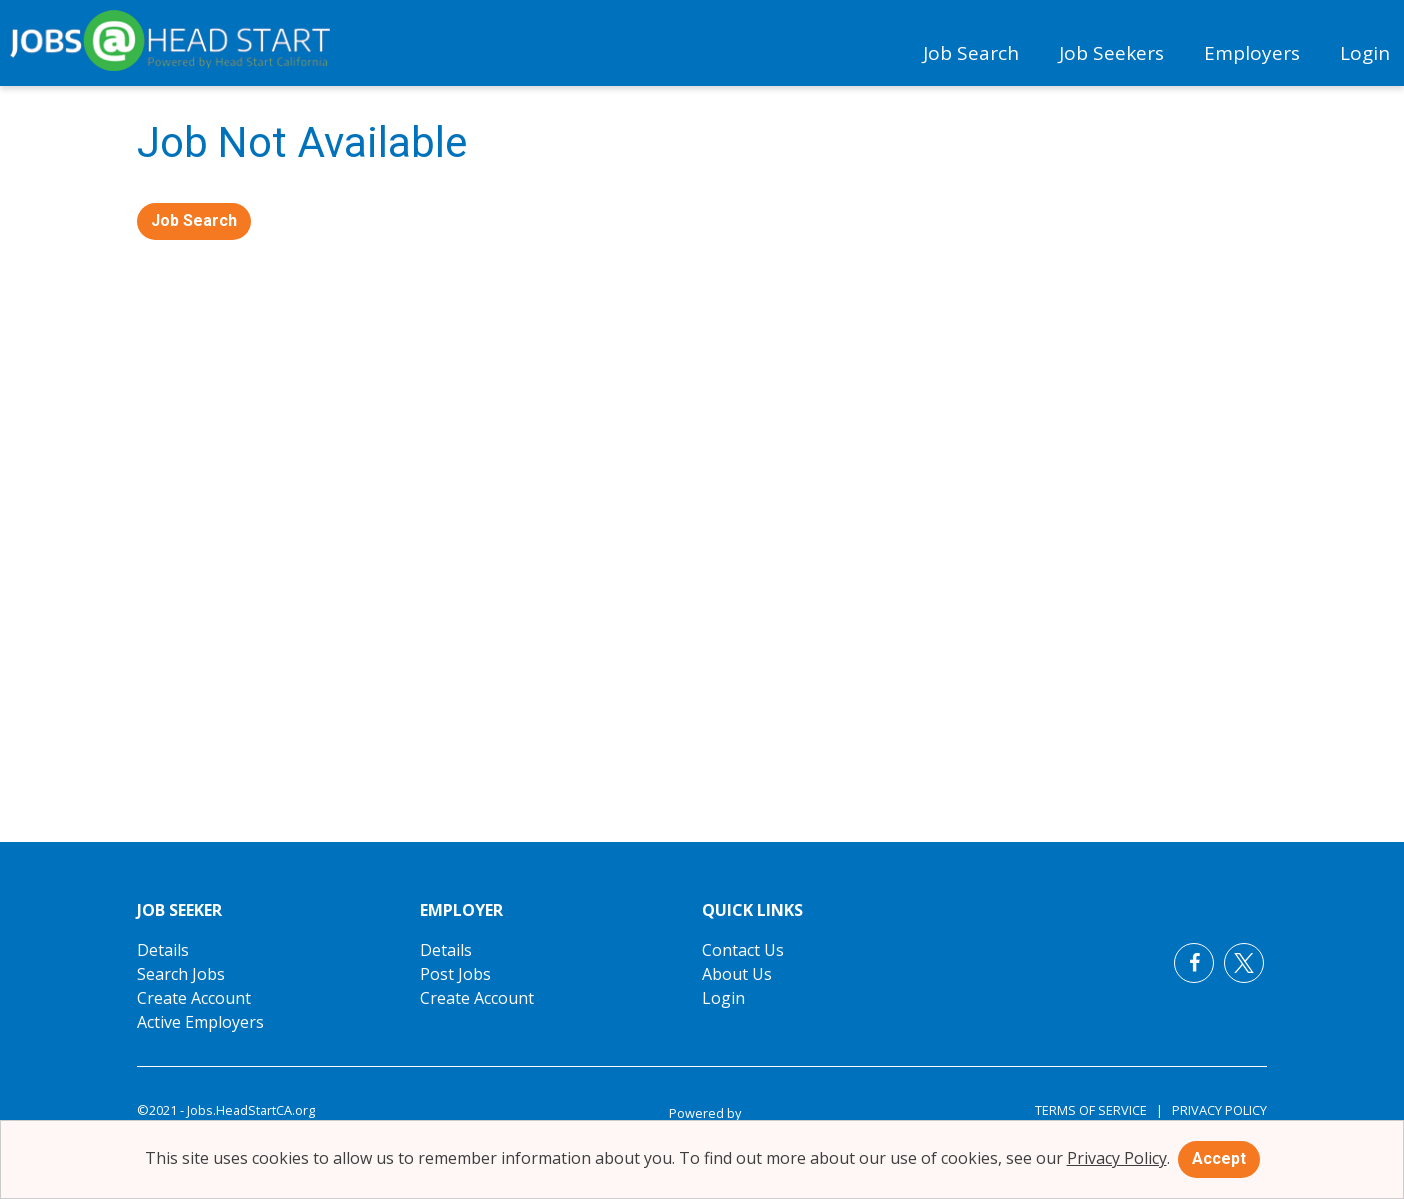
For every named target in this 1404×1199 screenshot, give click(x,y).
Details (163, 950)
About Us (737, 974)
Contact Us (743, 950)
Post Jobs (455, 974)
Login (1365, 53)
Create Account (194, 998)
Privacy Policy (1215, 1110)
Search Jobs (181, 974)
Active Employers (200, 1022)
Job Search (971, 53)
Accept (1219, 1158)
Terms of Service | (1099, 1110)
